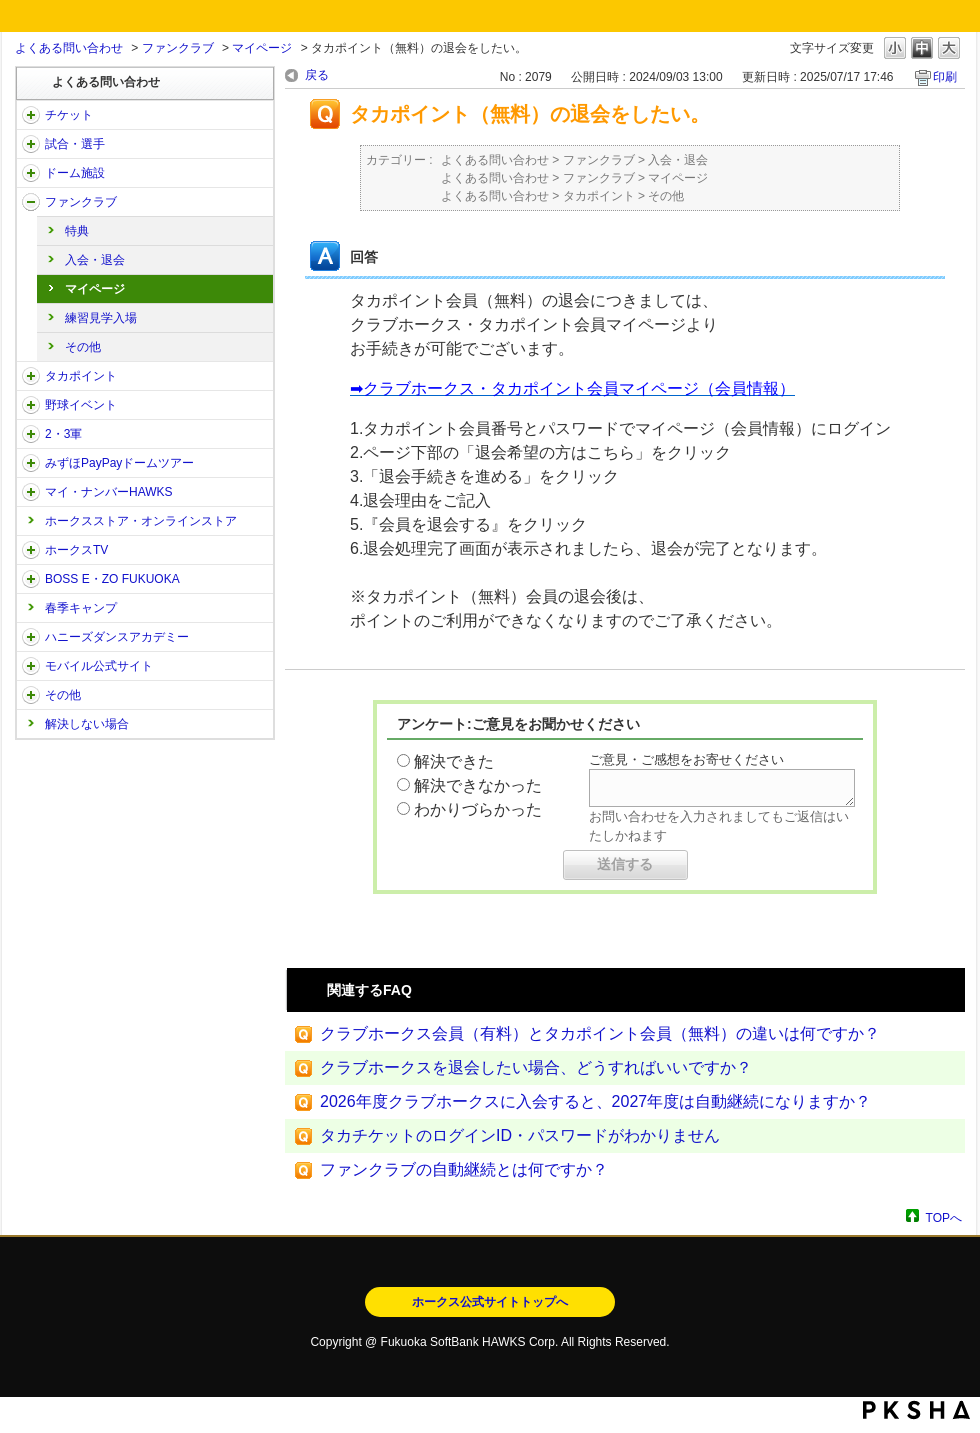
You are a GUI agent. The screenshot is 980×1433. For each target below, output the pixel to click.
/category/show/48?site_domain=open (31, 666)
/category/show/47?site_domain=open (31, 637)
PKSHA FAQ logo (916, 1410)
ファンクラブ (178, 48)
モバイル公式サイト (99, 666)
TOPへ (944, 1217)
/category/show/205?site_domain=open (31, 550)
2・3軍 (63, 434)
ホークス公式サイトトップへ (490, 1302)
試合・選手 (75, 144)
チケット (69, 115)
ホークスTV (76, 550)
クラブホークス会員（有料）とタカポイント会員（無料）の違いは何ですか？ (600, 1033)
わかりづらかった (478, 809)
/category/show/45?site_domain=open (31, 463)
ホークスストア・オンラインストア (141, 521)
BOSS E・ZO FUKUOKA (112, 579)
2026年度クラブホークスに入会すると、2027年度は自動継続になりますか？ (595, 1101)
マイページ (262, 48)
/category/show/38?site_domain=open (31, 144)
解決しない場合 (87, 724)
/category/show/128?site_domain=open (31, 579)
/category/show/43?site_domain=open (31, 434)
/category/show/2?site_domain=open (31, 115)
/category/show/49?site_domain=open (31, 695)
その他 (83, 347)
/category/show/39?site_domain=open (31, 173)
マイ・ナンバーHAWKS (109, 492)
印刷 (945, 77)
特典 (77, 231)
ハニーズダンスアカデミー (117, 637)
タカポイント (81, 376)
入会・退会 (95, 260)
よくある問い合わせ (69, 48)
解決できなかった (478, 785)
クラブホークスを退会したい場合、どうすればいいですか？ (536, 1067)
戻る (317, 75)
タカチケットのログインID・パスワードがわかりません (520, 1135)
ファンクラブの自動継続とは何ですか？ (464, 1169)
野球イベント (81, 405)
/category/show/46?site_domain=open (31, 492)
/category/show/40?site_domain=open (31, 202)
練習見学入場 (101, 318)
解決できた (454, 761)
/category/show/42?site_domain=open (31, 405)
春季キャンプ (81, 608)
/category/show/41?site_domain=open (31, 376)
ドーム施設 (75, 173)
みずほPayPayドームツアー (119, 463)
